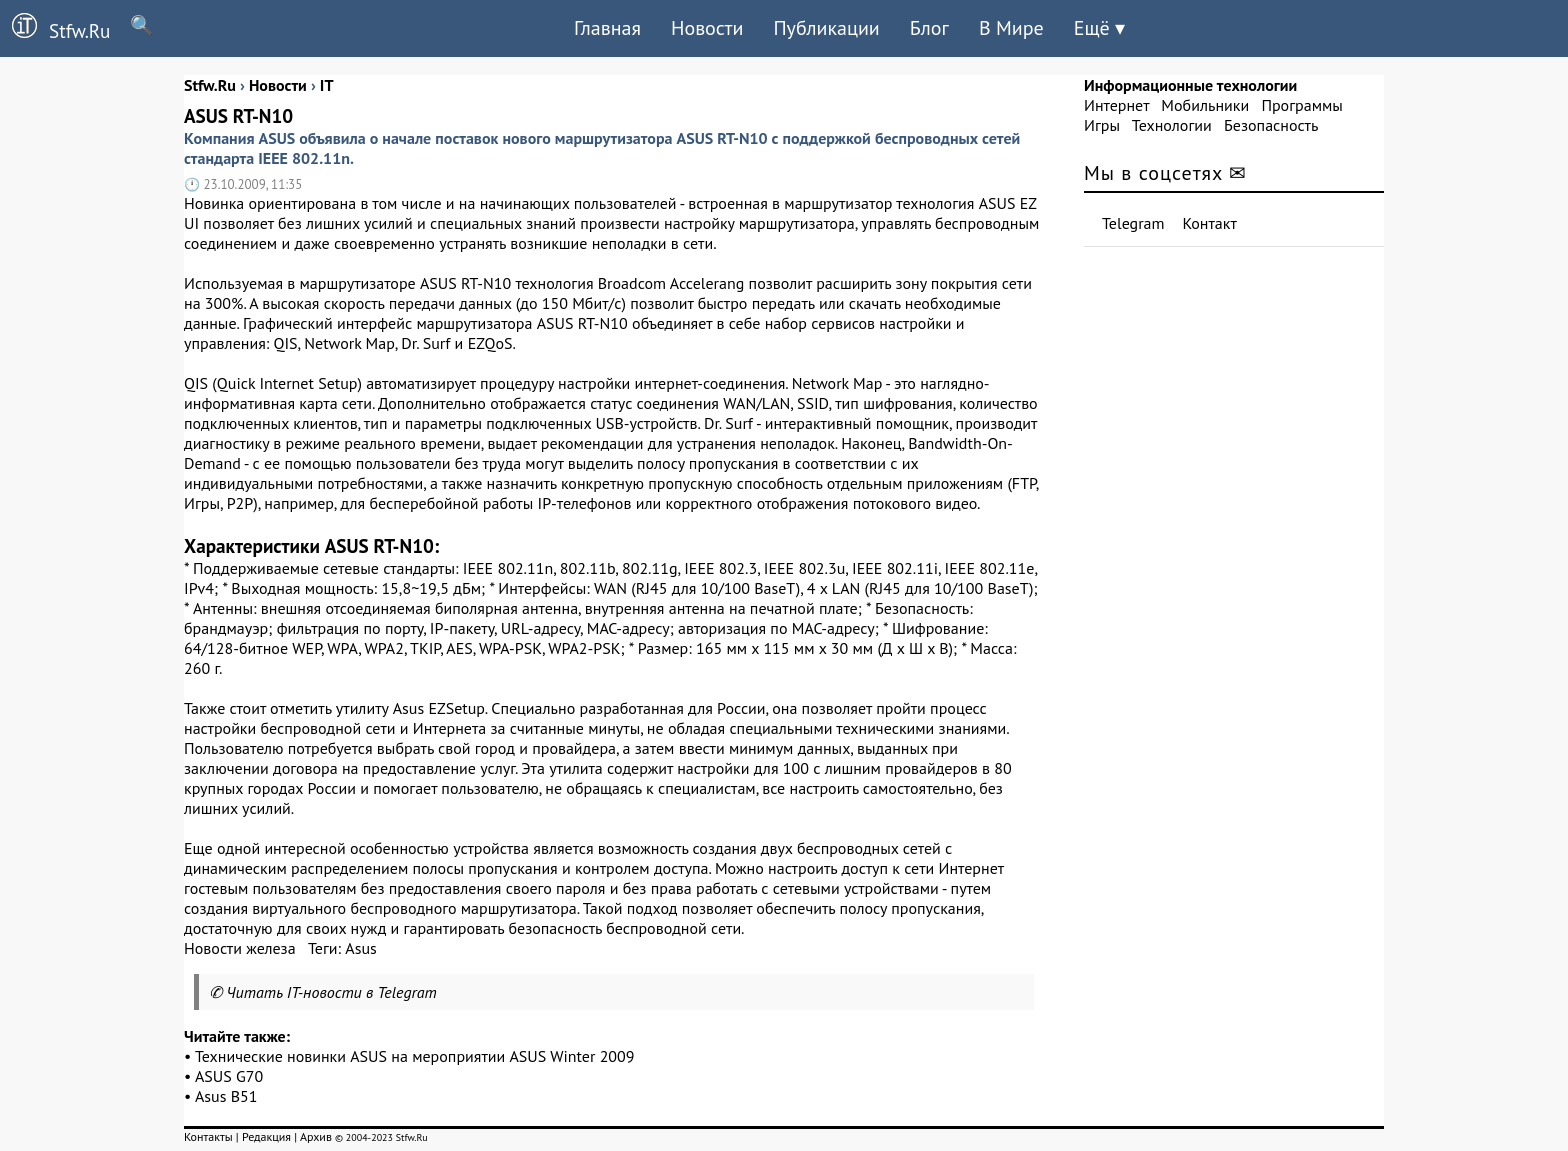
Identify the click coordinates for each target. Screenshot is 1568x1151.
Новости (707, 28)
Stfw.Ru (55, 28)
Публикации (826, 28)
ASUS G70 (229, 1076)
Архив (316, 1136)
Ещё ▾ (1099, 28)
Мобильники (1205, 105)
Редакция (266, 1136)
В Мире (1011, 28)
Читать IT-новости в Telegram (331, 992)
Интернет (1116, 105)
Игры (1102, 125)
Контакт (1210, 223)
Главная (607, 28)
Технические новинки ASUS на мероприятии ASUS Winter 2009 (415, 1056)
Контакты (208, 1136)
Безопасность (1271, 125)
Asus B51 (226, 1096)
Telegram (1133, 223)
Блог (929, 28)
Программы (1301, 105)
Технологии (1172, 125)
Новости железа (240, 948)
